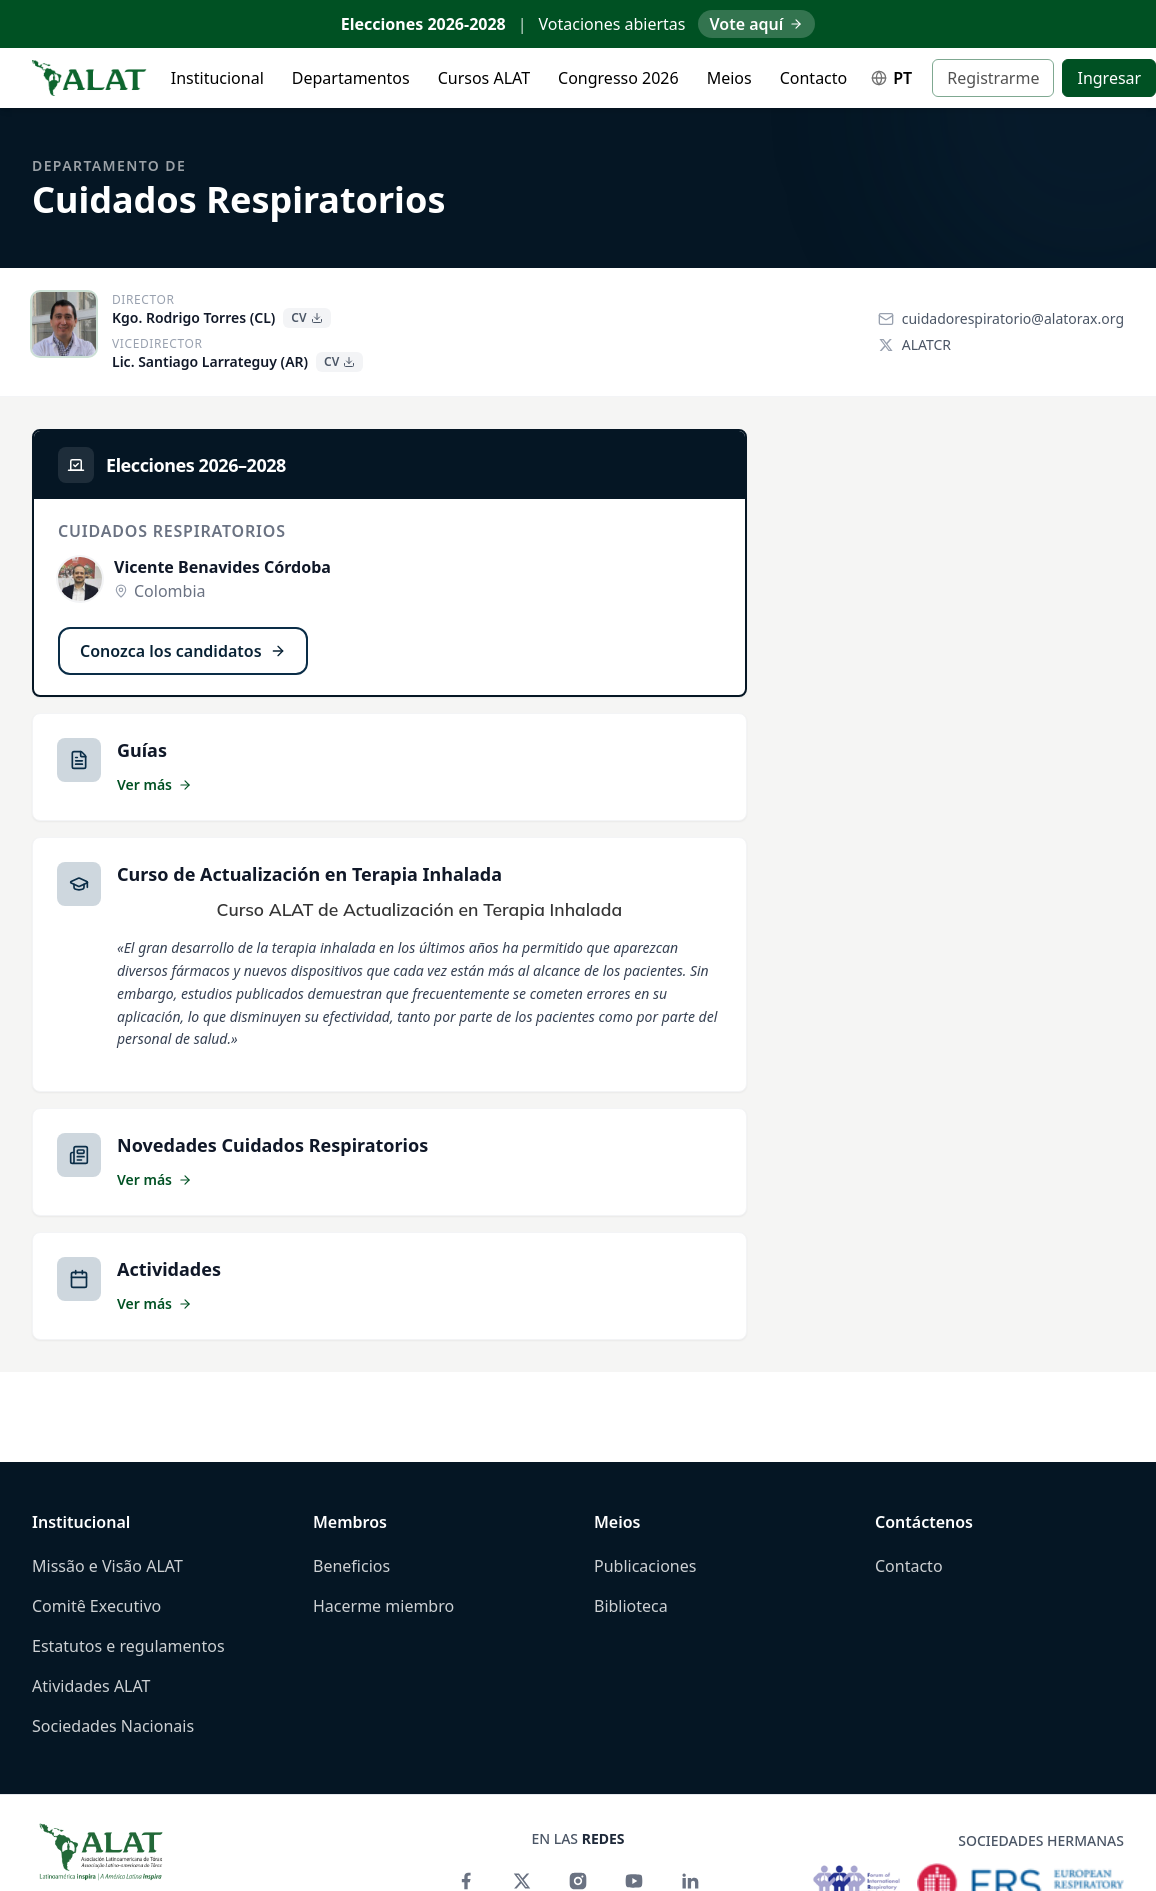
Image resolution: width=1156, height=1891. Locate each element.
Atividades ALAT (91, 1686)
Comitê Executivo (96, 1606)
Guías (142, 750)
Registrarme (993, 78)
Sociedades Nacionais (113, 1726)
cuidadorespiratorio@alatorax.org (1001, 318)
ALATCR (914, 344)
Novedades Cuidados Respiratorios (272, 1145)
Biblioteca (631, 1606)
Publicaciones (645, 1566)
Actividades (169, 1269)
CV (306, 317)
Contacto (814, 78)
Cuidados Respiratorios (238, 199)
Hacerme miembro (383, 1606)
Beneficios (351, 1566)
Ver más (154, 784)
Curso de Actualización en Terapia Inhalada (309, 874)
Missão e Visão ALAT (107, 1566)
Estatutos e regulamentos (128, 1646)
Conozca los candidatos (183, 651)
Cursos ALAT (484, 78)
